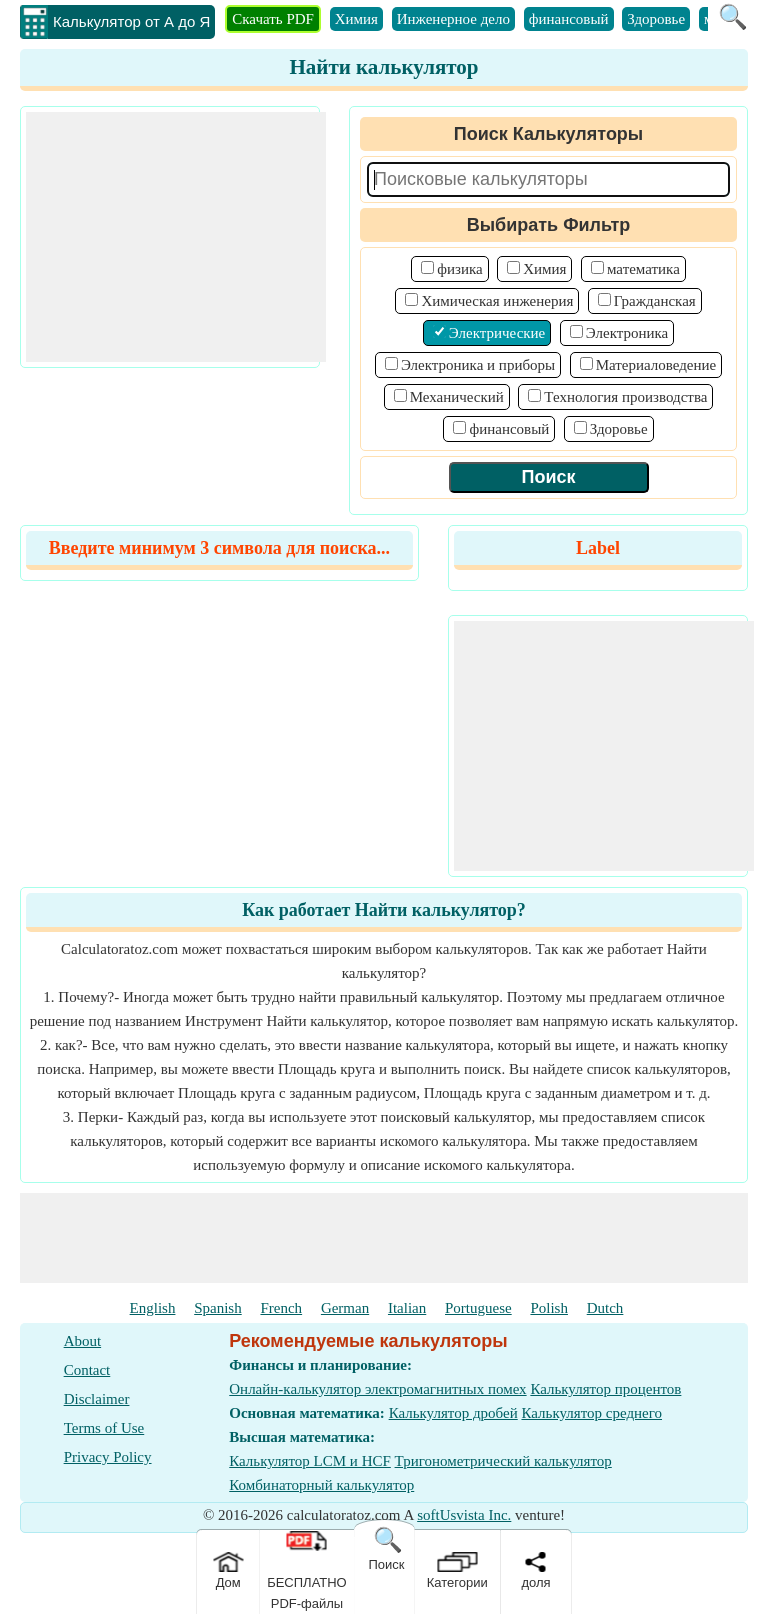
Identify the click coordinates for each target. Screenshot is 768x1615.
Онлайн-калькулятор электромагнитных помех (377, 1389)
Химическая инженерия (497, 301)
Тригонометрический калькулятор (503, 1461)
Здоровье (656, 19)
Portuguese (478, 1308)
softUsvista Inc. (464, 1515)
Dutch (605, 1308)
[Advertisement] (176, 237)
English (153, 1308)
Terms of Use (104, 1428)
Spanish (218, 1308)
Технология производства (625, 397)
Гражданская (655, 301)
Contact (87, 1370)
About (83, 1341)
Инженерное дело (453, 19)
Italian (407, 1308)
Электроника (627, 333)
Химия (356, 19)
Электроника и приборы (478, 365)
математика (643, 269)
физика (459, 269)
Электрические (497, 333)
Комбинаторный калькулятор (321, 1485)
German (345, 1308)
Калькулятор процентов (605, 1389)
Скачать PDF (273, 19)
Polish (549, 1308)
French (281, 1308)
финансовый (569, 19)
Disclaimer (97, 1399)
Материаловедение (656, 365)
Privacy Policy (108, 1457)
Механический (457, 397)
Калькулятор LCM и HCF (310, 1461)
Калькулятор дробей (453, 1413)
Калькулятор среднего (591, 1413)
